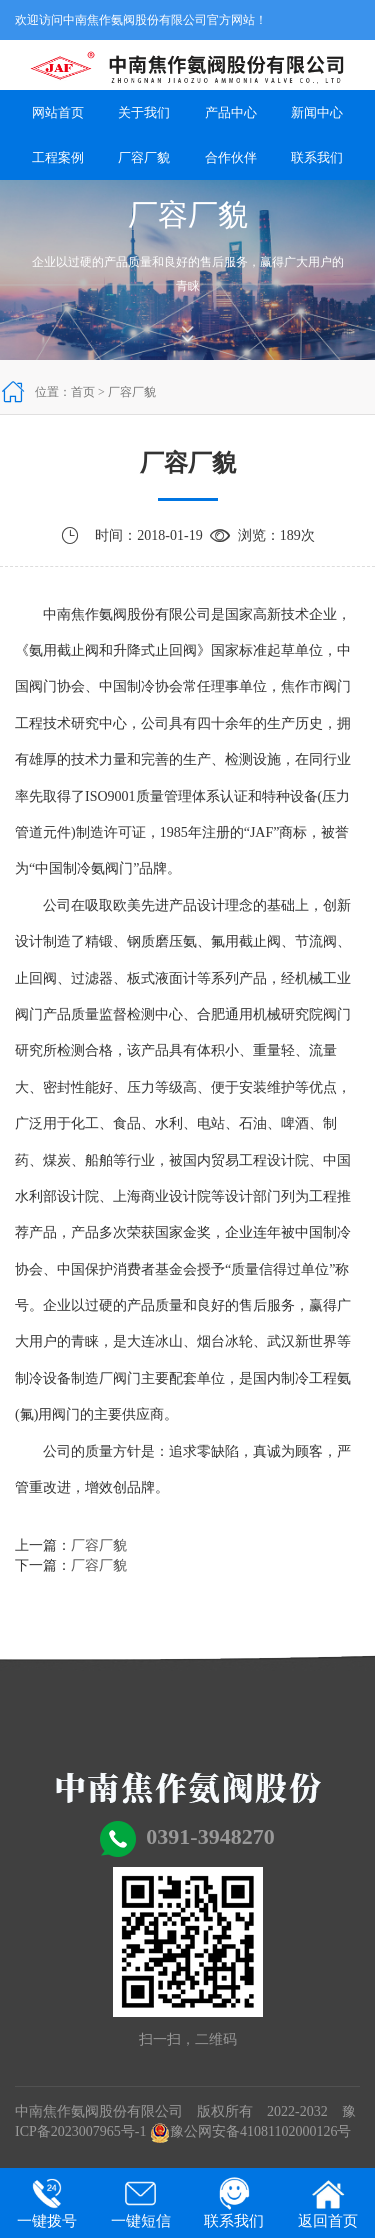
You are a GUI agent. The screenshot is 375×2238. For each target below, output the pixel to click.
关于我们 (144, 112)
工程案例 (58, 157)
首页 (83, 392)
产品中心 (231, 112)
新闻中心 (317, 112)
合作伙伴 (231, 157)
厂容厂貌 (144, 157)
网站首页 (58, 112)
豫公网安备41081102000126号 (250, 2131)
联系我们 (317, 157)
